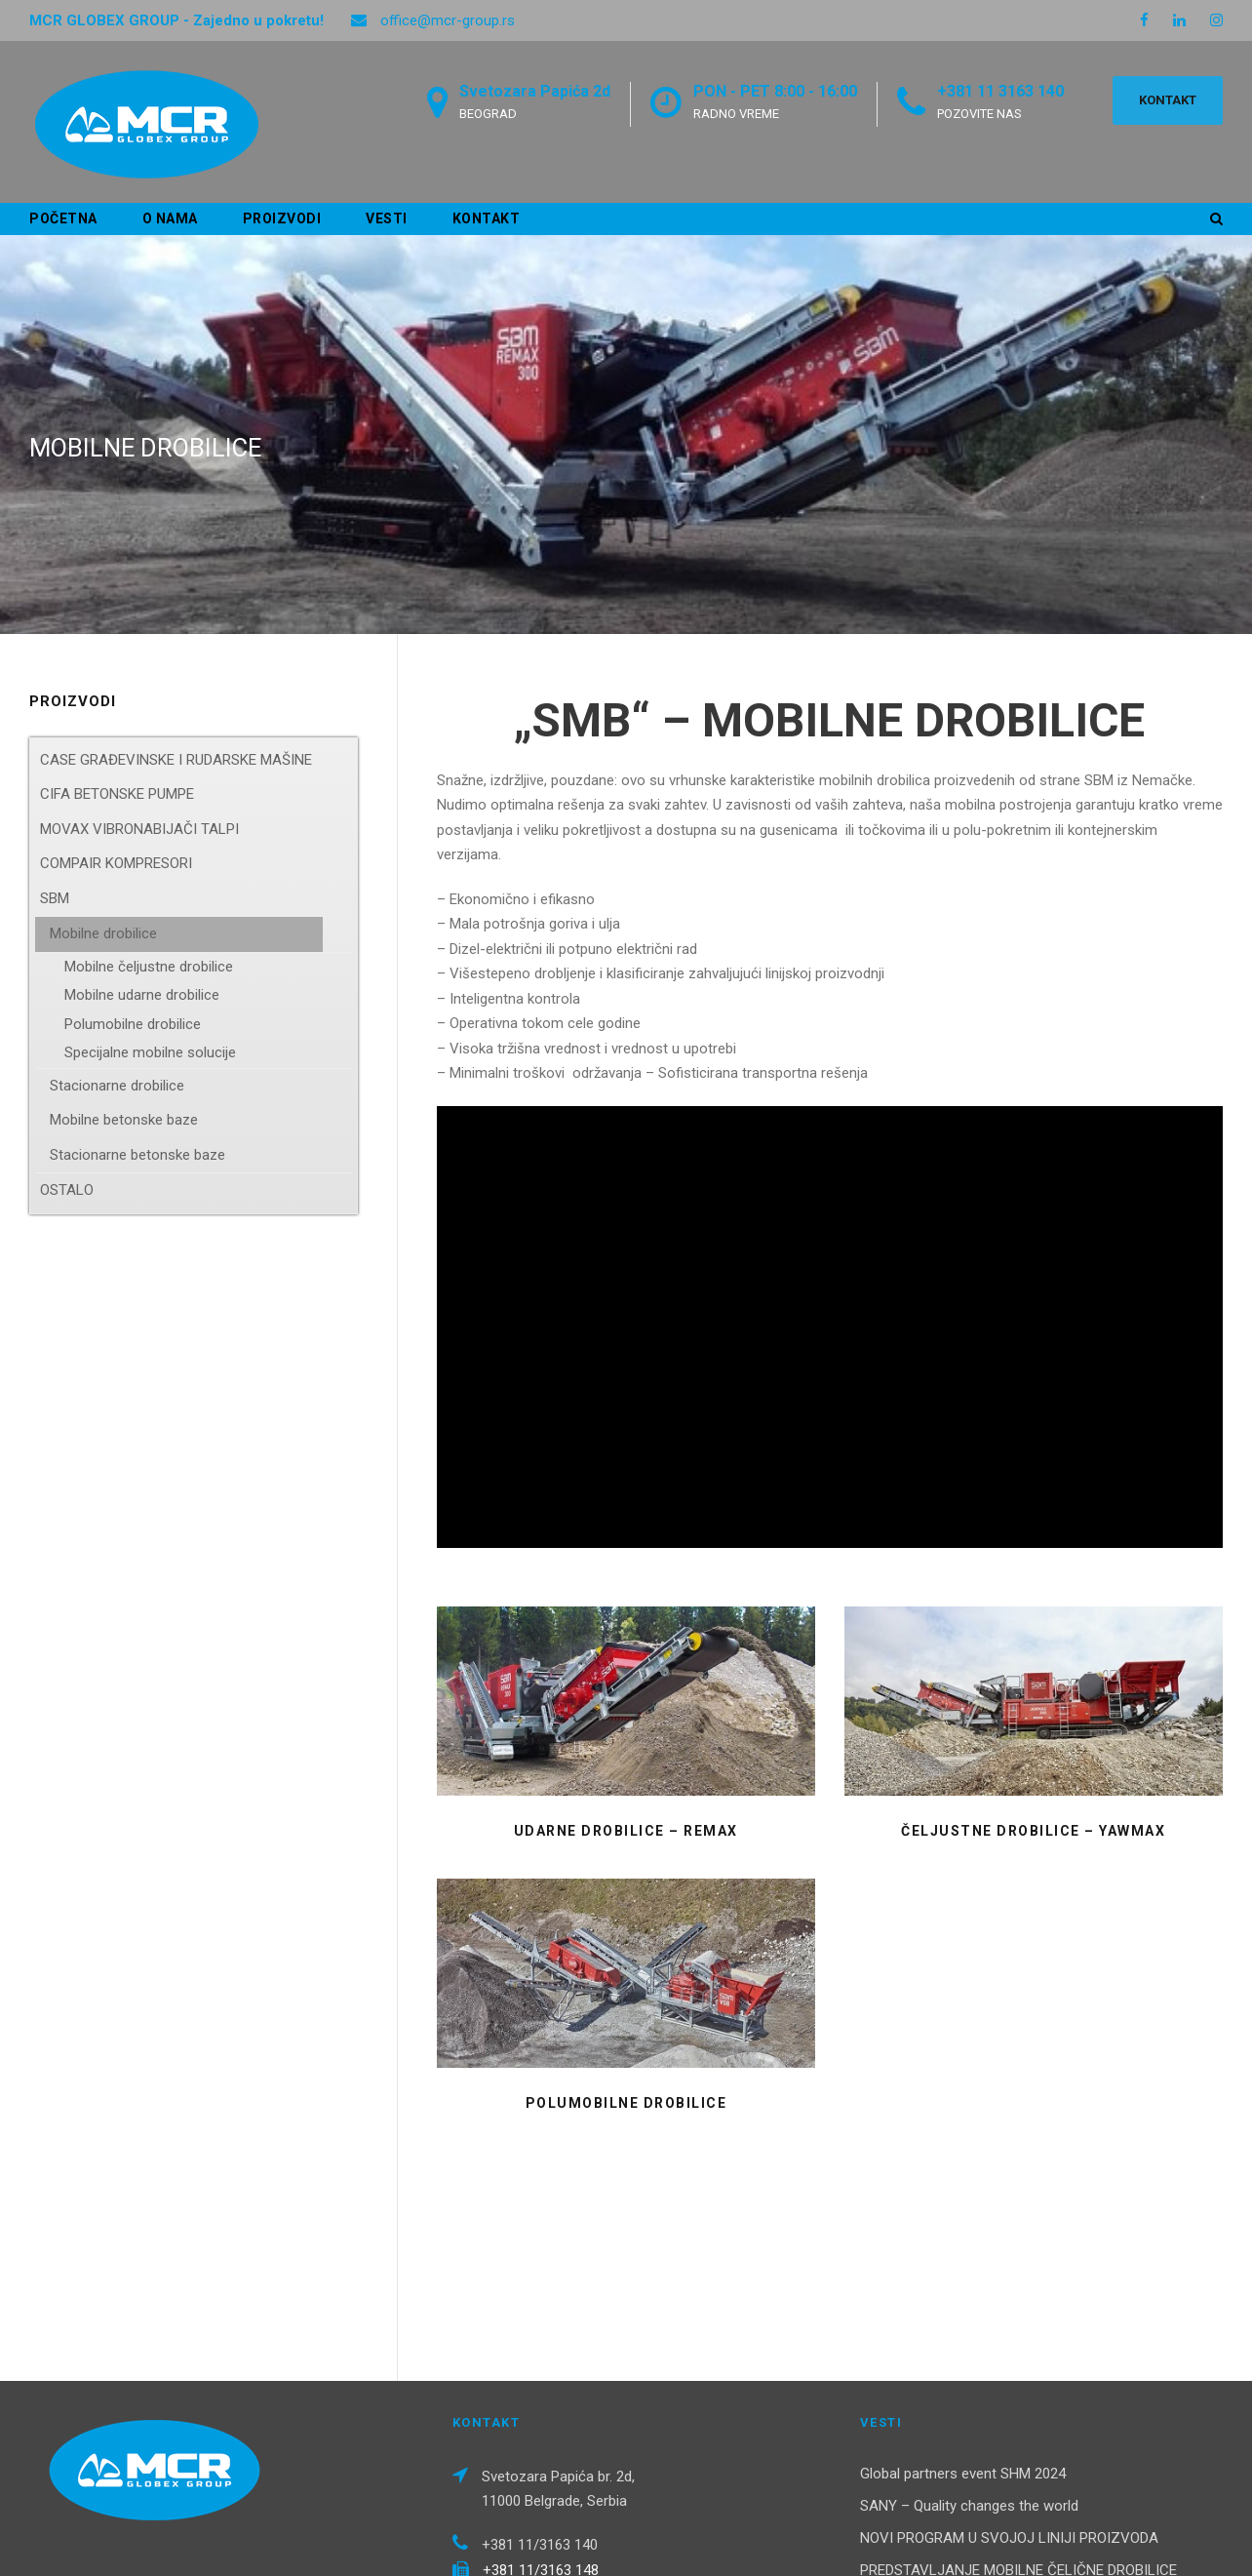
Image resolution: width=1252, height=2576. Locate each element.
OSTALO (67, 1190)
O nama (170, 218)
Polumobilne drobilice (132, 1024)
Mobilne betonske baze (124, 1120)
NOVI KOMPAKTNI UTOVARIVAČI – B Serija (997, 2457)
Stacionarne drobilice (117, 1085)
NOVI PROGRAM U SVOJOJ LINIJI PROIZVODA (1009, 2375)
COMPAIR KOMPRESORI (116, 863)
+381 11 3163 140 (1000, 91)
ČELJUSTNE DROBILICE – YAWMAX (1033, 1831)
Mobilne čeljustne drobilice (148, 966)
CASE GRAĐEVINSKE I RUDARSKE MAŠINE (176, 760)
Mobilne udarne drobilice (141, 995)
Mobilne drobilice (103, 933)
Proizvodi (282, 218)
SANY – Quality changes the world (969, 2343)
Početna (63, 218)
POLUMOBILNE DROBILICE (626, 2103)
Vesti (387, 218)
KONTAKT (1167, 100)
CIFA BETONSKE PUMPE (117, 794)
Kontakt (486, 218)
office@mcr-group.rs (447, 20)
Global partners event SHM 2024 (963, 2310)
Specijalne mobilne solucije (150, 1052)
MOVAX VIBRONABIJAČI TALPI (139, 829)
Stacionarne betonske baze (137, 1155)
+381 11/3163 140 (540, 2383)
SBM (54, 898)
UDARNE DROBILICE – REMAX (626, 1831)
